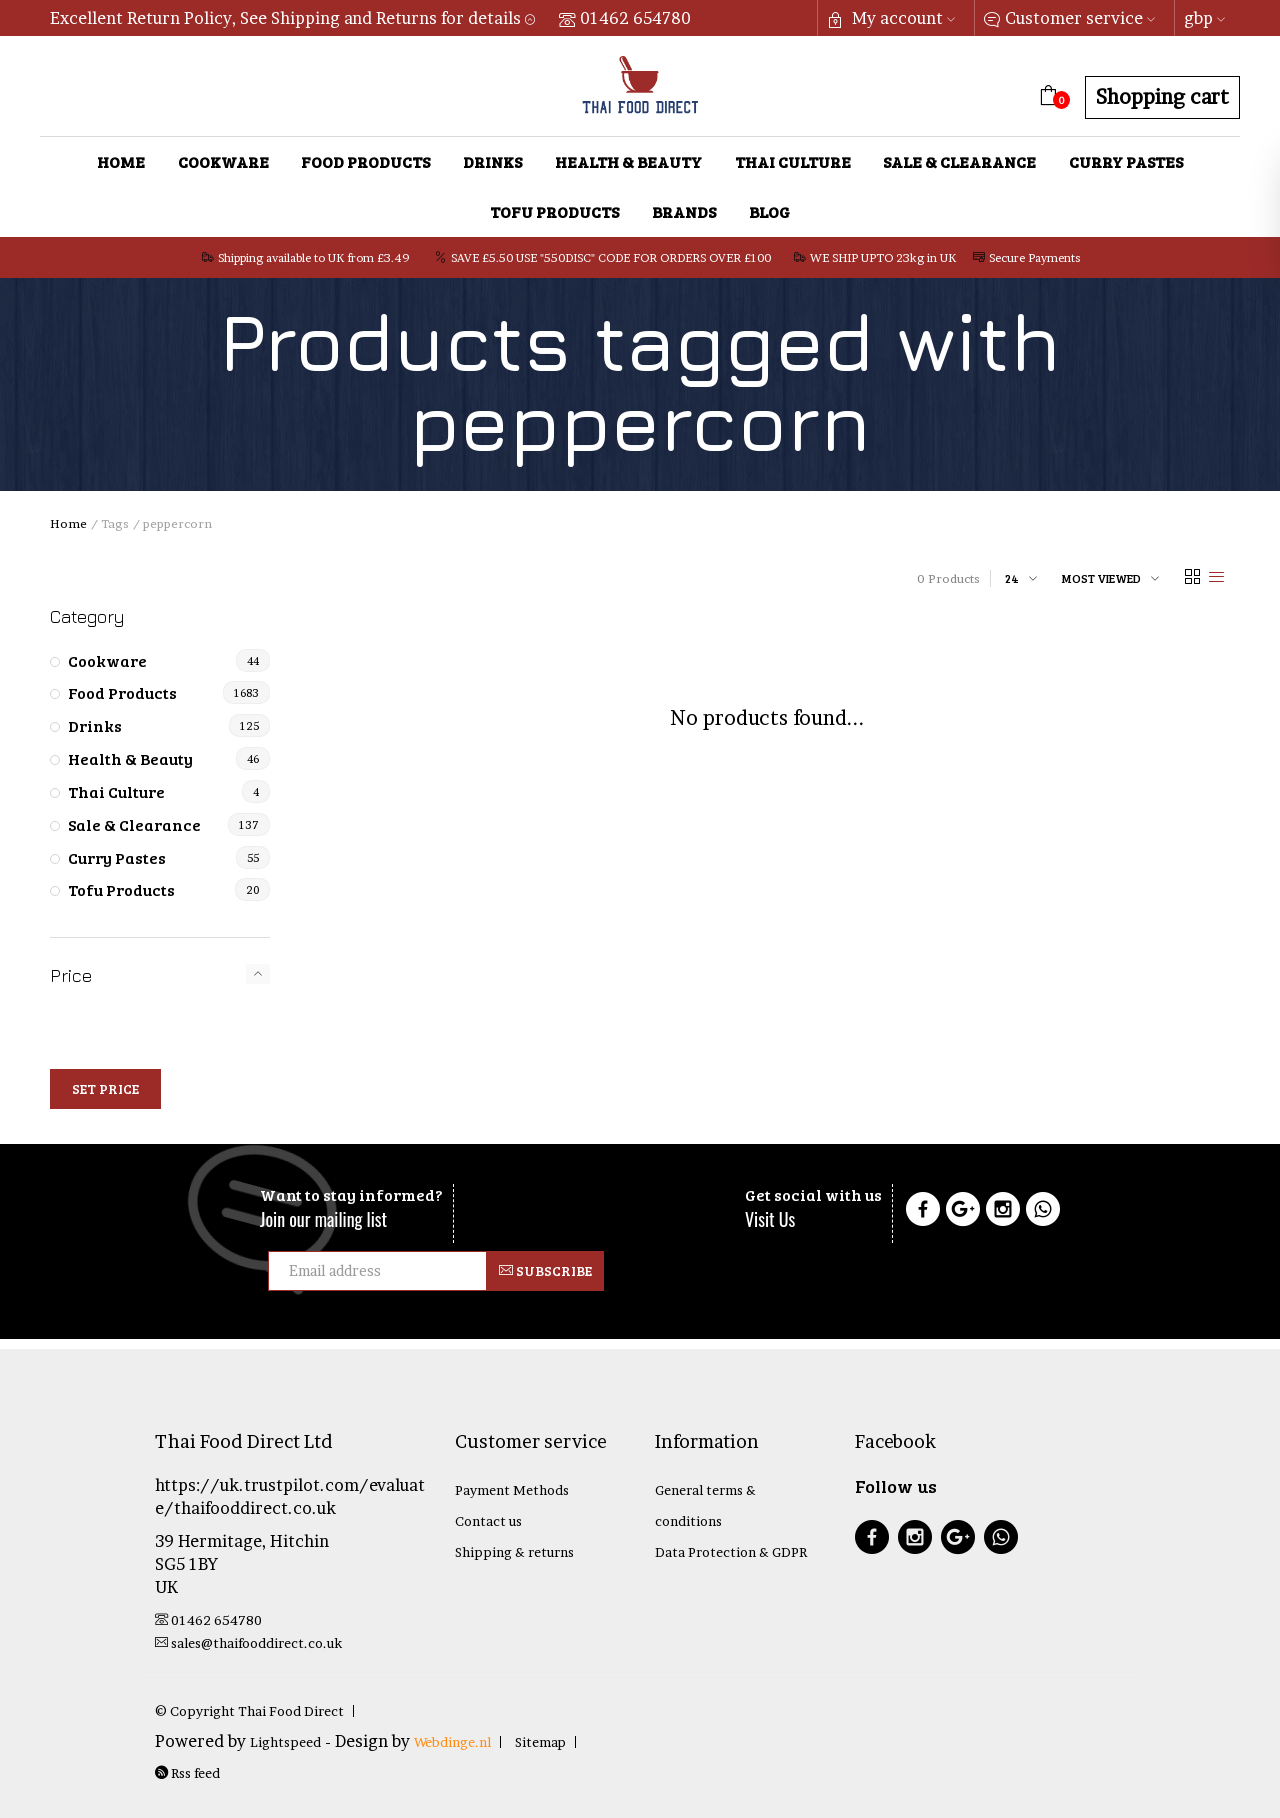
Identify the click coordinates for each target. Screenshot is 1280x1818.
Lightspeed (285, 1742)
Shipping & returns (514, 1552)
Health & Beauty (628, 161)
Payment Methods (512, 1490)
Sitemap (540, 1742)
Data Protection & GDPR (731, 1552)
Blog (769, 211)
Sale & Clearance (959, 161)
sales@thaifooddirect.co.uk (248, 1643)
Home (121, 161)
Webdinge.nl (452, 1742)
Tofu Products (554, 211)
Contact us (488, 1521)
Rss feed (187, 1773)
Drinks (492, 161)
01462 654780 (625, 18)
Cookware (223, 161)
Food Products (365, 161)
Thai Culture (793, 161)
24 (1012, 578)
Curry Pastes (1126, 161)
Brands (684, 211)
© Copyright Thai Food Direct (249, 1711)
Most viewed (1101, 578)
